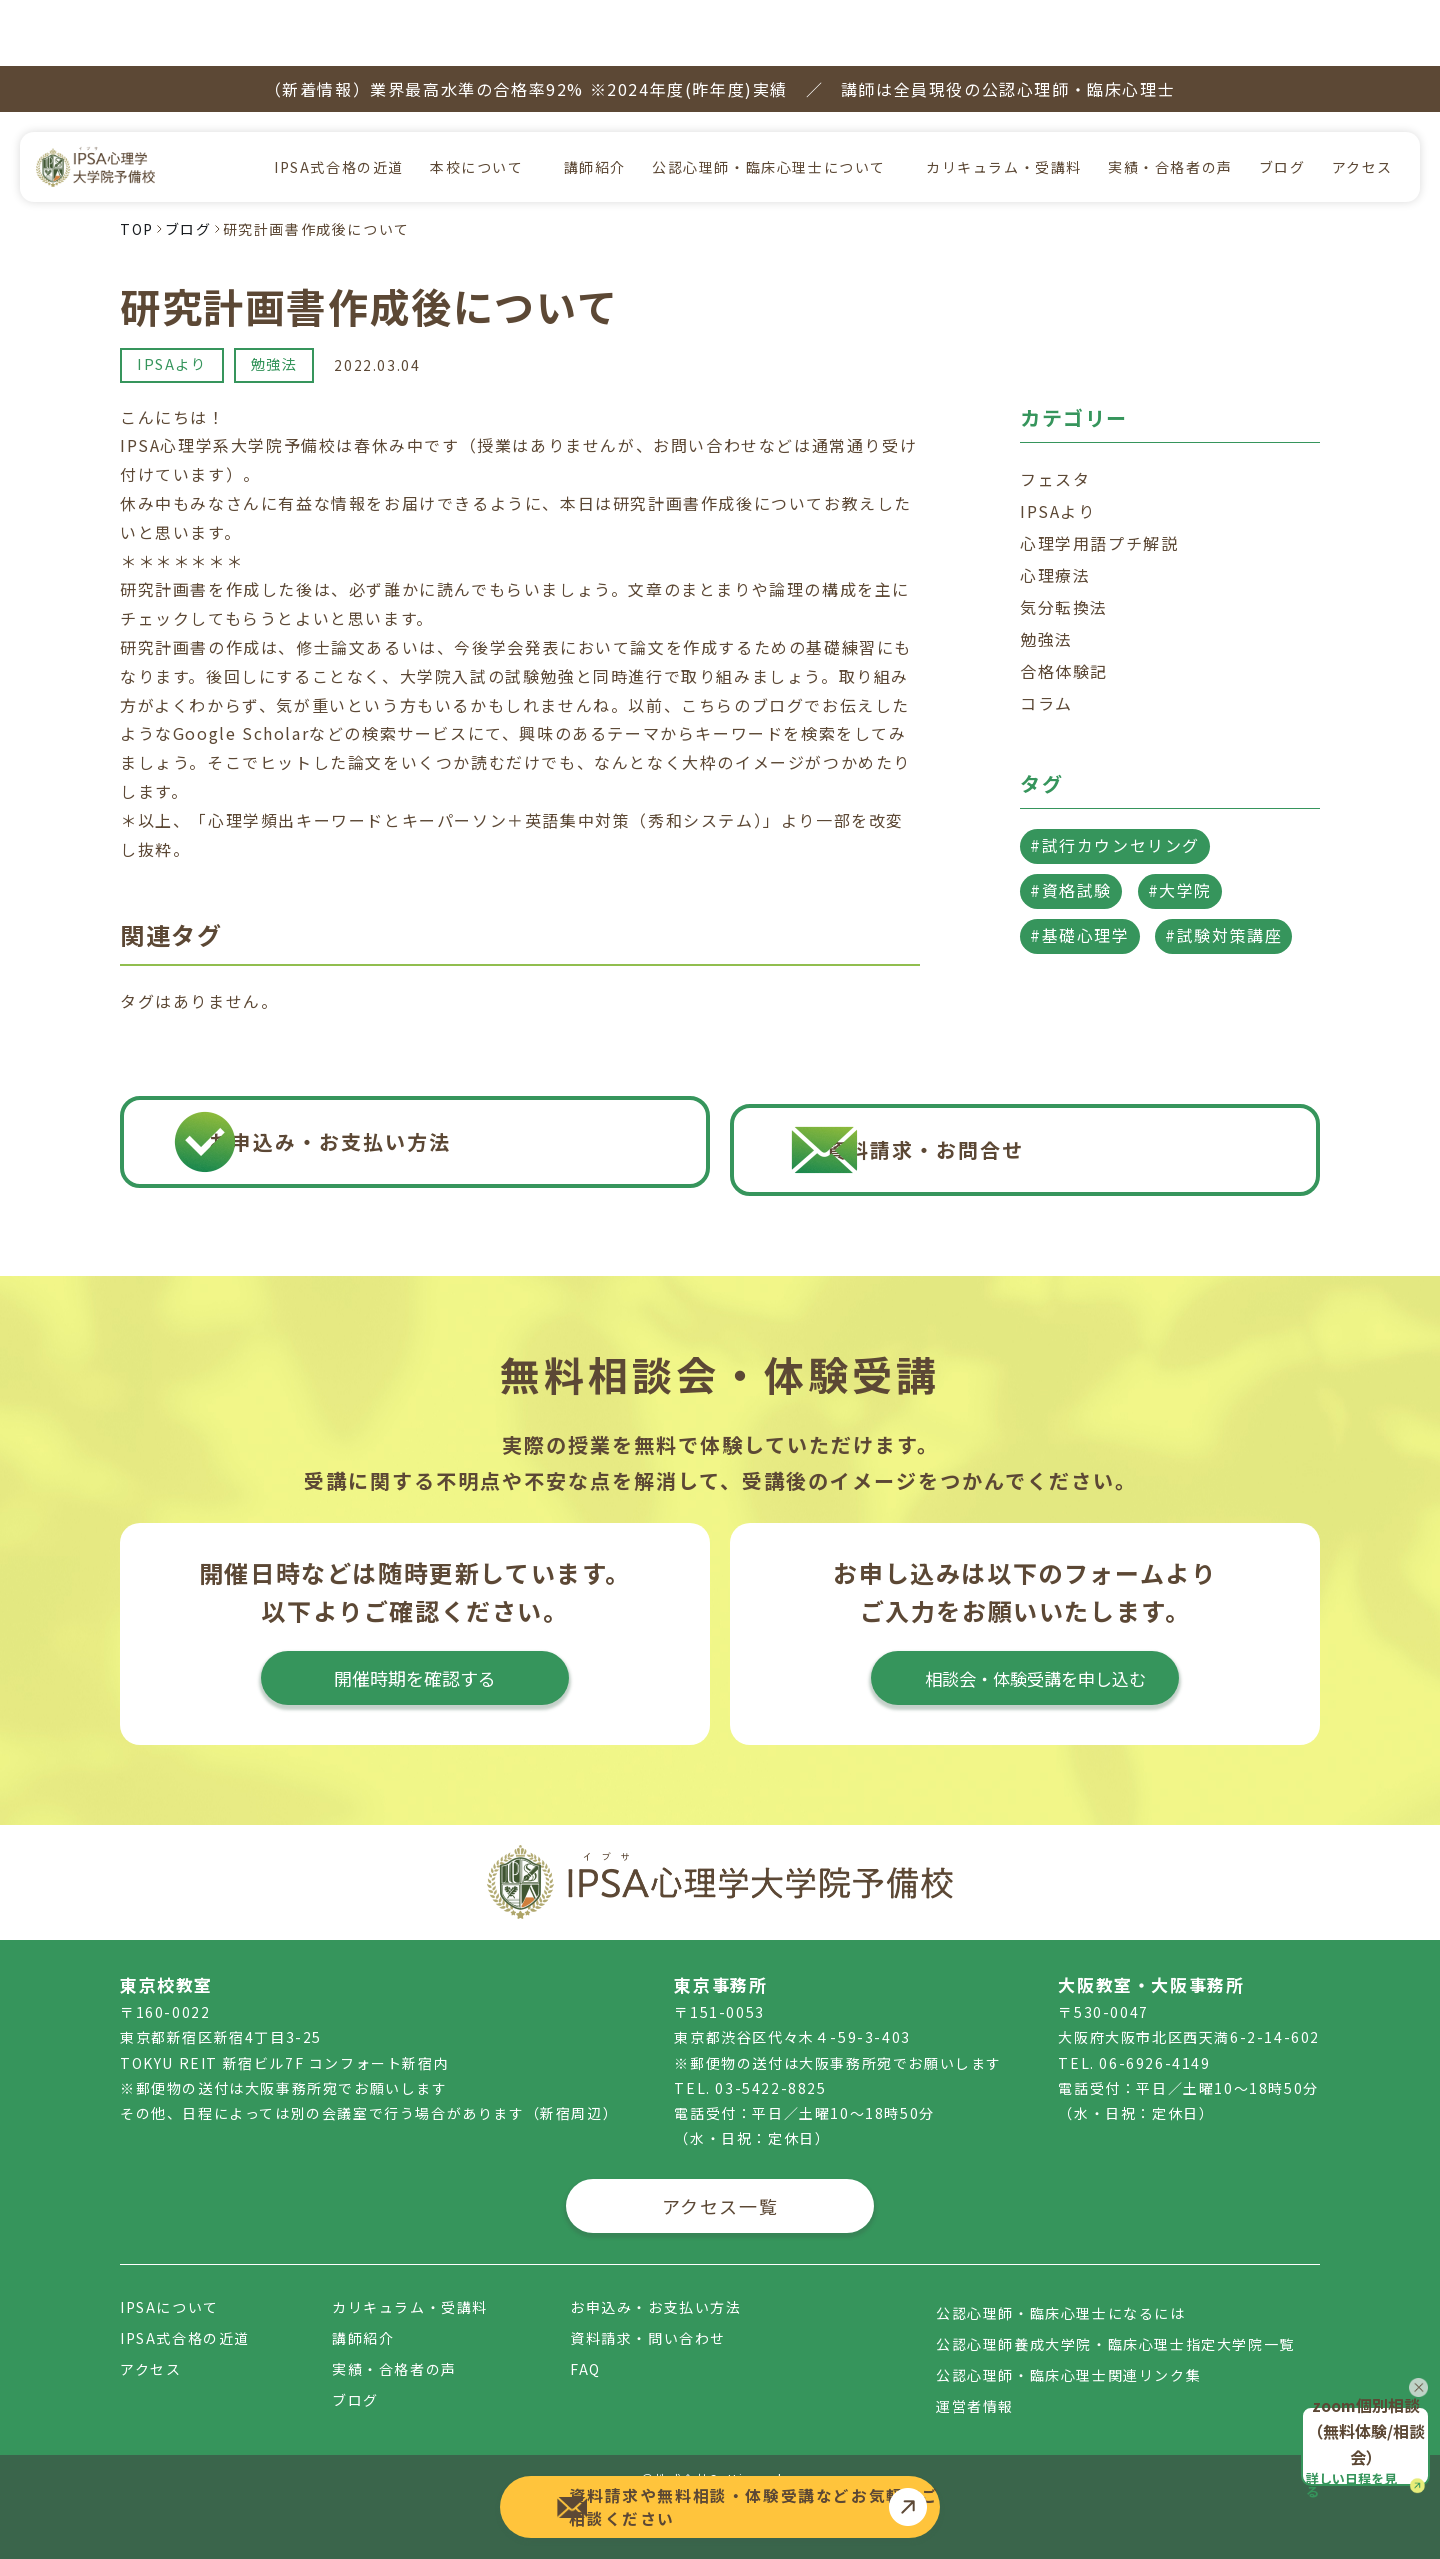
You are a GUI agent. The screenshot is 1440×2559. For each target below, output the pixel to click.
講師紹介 (595, 101)
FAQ (585, 2333)
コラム (1046, 637)
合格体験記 (1064, 605)
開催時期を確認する (415, 1653)
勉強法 (283, 299)
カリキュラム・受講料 (1004, 101)
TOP (137, 163)
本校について (477, 101)
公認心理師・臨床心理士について (769, 101)
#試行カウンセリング (1115, 779)
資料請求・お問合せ (1051, 1101)
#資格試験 (1071, 824)
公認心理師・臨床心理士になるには (1061, 2277)
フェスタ (1055, 413)
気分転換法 (1064, 541)
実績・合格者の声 (1170, 101)
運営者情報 (975, 2370)
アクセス (1362, 101)
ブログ (1282, 101)
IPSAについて (169, 2271)
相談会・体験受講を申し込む (1025, 1653)
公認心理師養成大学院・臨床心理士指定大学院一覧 (1115, 2308)
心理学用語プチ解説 (1099, 477)
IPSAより (175, 299)
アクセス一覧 (720, 2170)
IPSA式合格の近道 (339, 101)
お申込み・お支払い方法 (437, 1101)
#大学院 (1180, 824)
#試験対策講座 (1223, 869)
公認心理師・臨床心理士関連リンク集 (1068, 2339)
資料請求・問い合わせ (648, 2302)
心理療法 (1055, 509)
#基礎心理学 (1080, 869)
